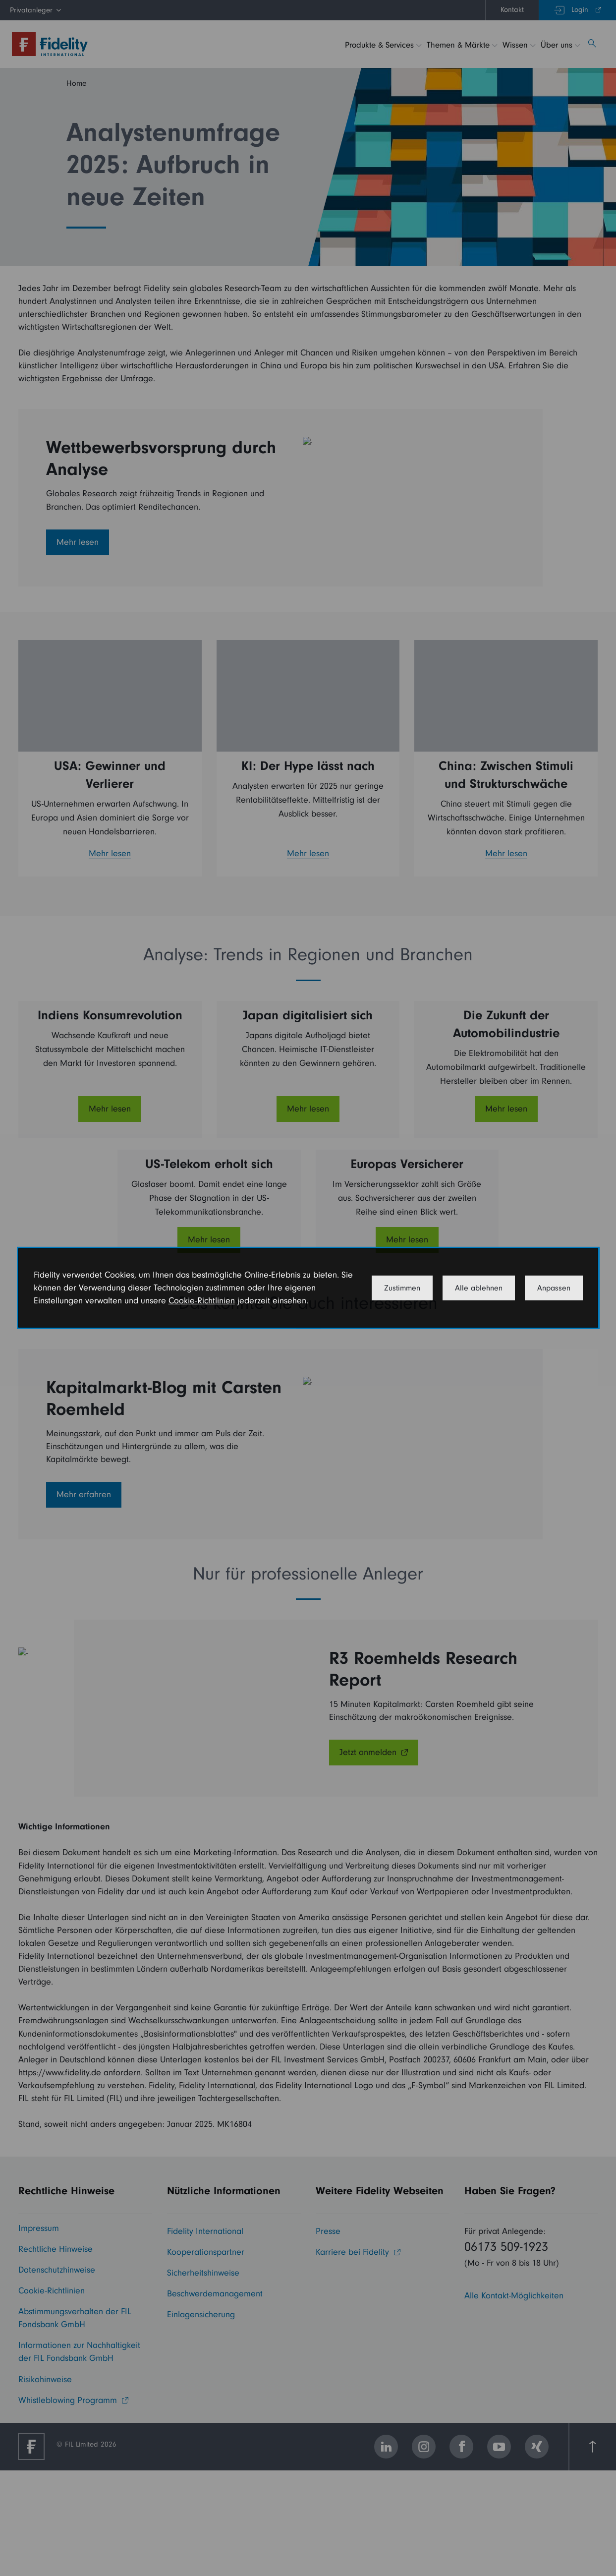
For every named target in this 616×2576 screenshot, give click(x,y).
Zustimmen (402, 1288)
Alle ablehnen (479, 1288)
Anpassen (553, 1288)
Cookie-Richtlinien (201, 1300)
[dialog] (308, 1288)
